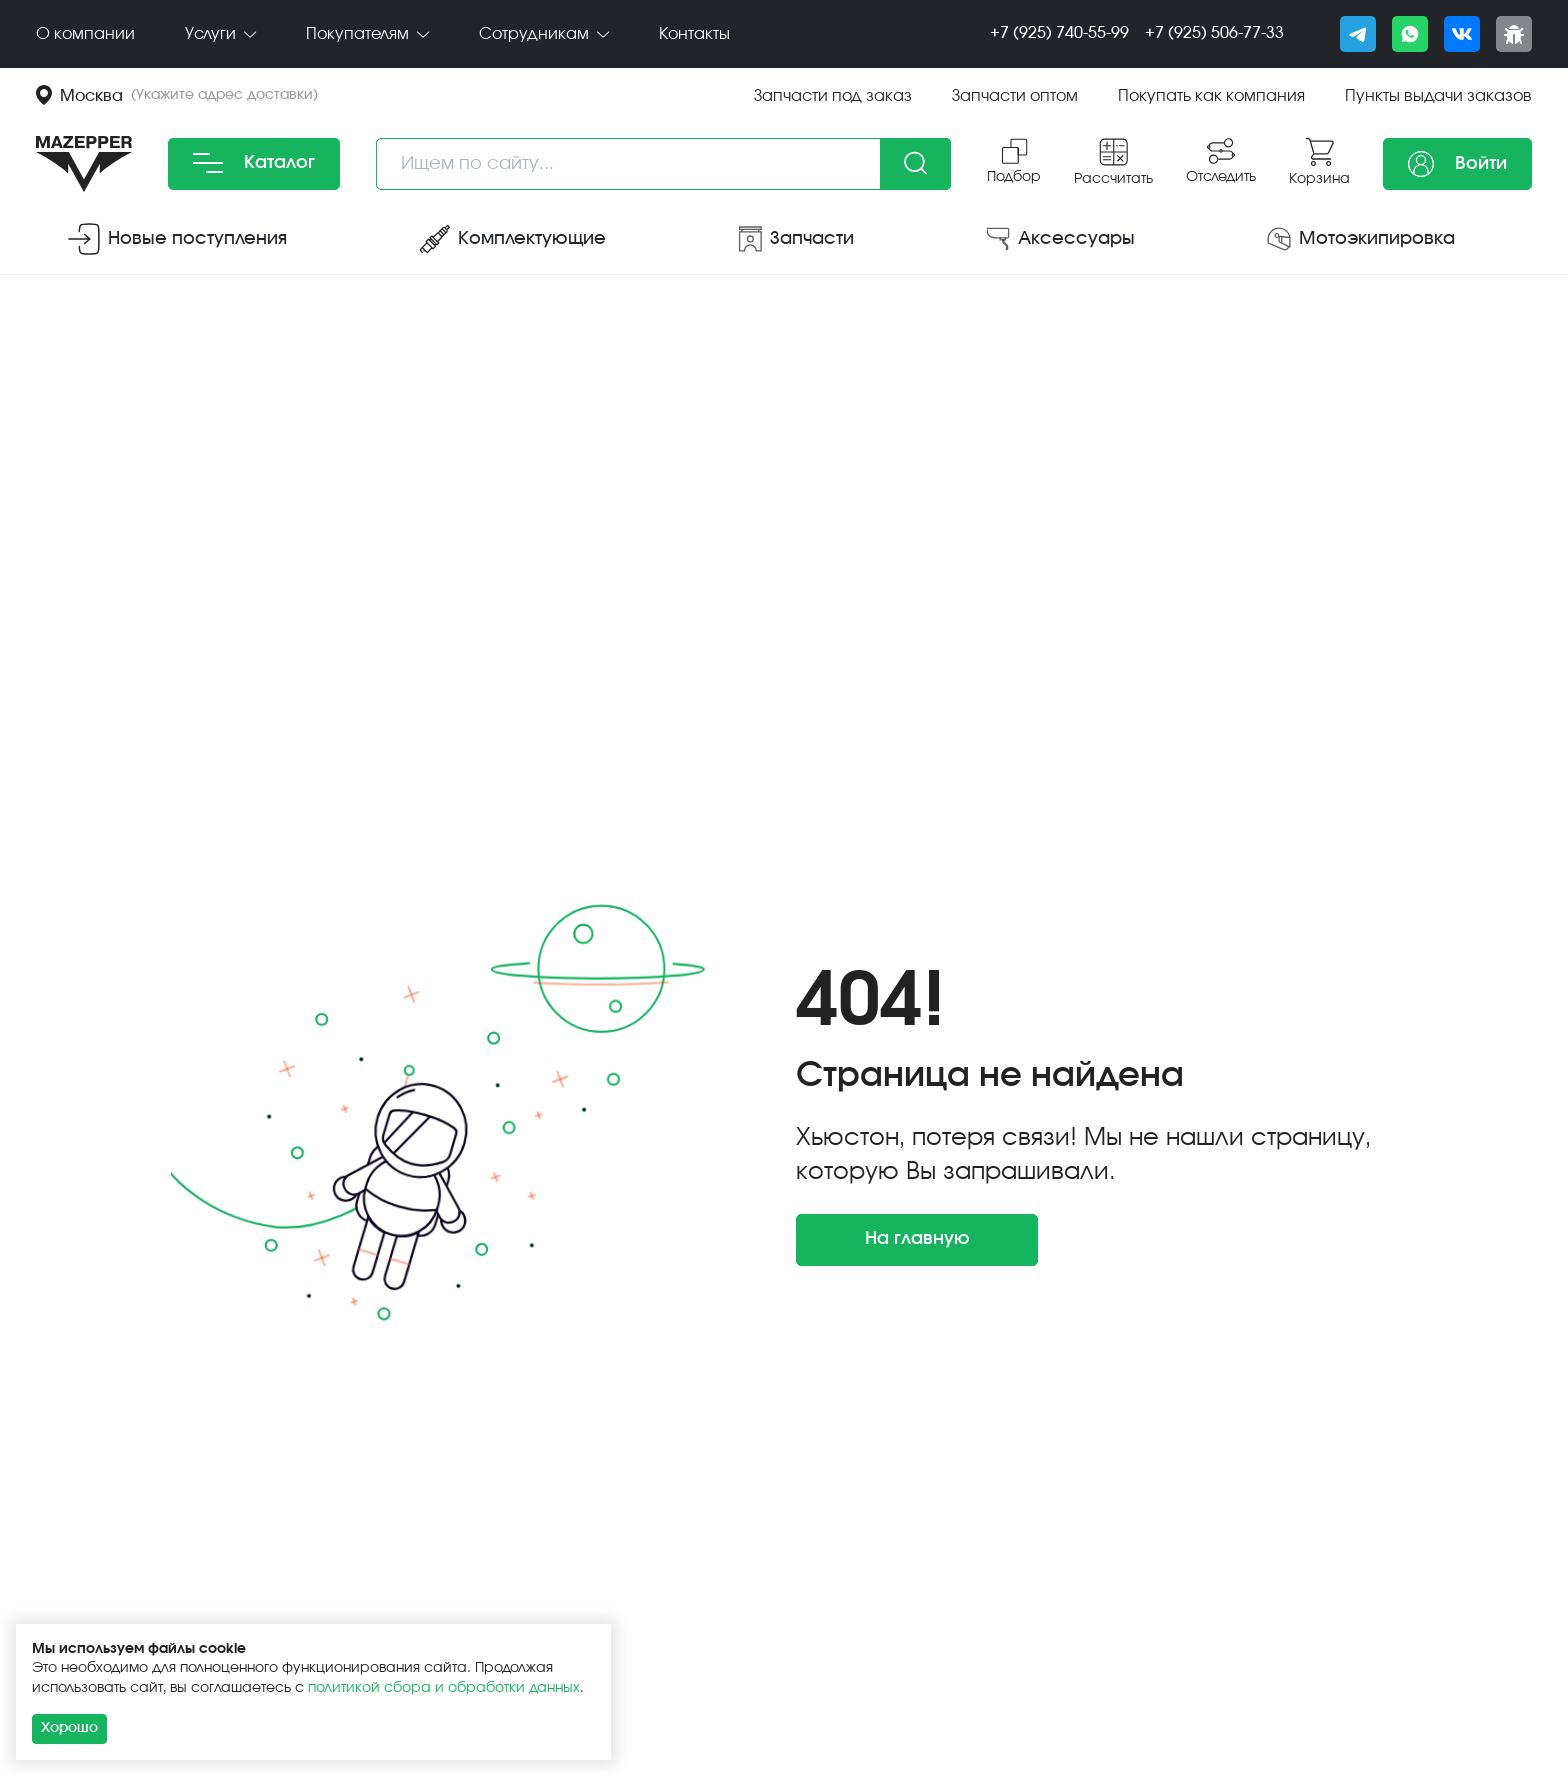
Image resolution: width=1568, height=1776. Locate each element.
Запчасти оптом (1015, 96)
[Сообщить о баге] (1514, 34)
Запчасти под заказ (833, 96)
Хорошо (69, 1728)
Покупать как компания (1211, 96)
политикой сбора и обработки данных (444, 1688)
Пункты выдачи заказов (1438, 96)
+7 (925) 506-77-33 (1214, 33)
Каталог (254, 163)
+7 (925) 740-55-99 (1059, 33)
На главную (917, 1239)
